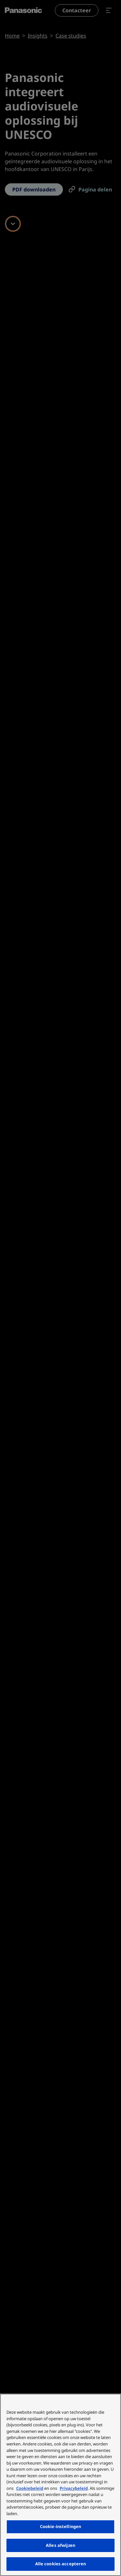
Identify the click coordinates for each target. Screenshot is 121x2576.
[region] (60, 2485)
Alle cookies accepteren (60, 2564)
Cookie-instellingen (60, 2526)
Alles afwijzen (60, 2545)
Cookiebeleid (29, 2488)
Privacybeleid (74, 2488)
